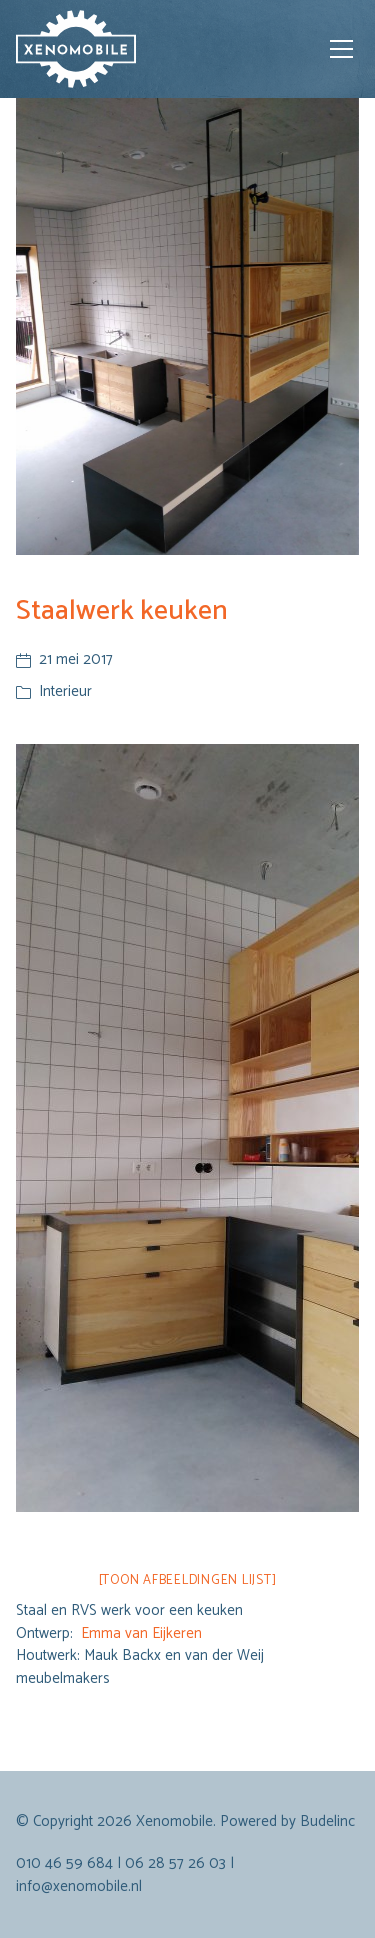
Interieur (65, 691)
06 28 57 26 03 (175, 1863)
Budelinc (327, 1821)
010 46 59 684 (64, 1863)
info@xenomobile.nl (79, 1886)
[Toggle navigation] (341, 49)
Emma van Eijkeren (141, 1633)
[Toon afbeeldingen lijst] (188, 1580)
